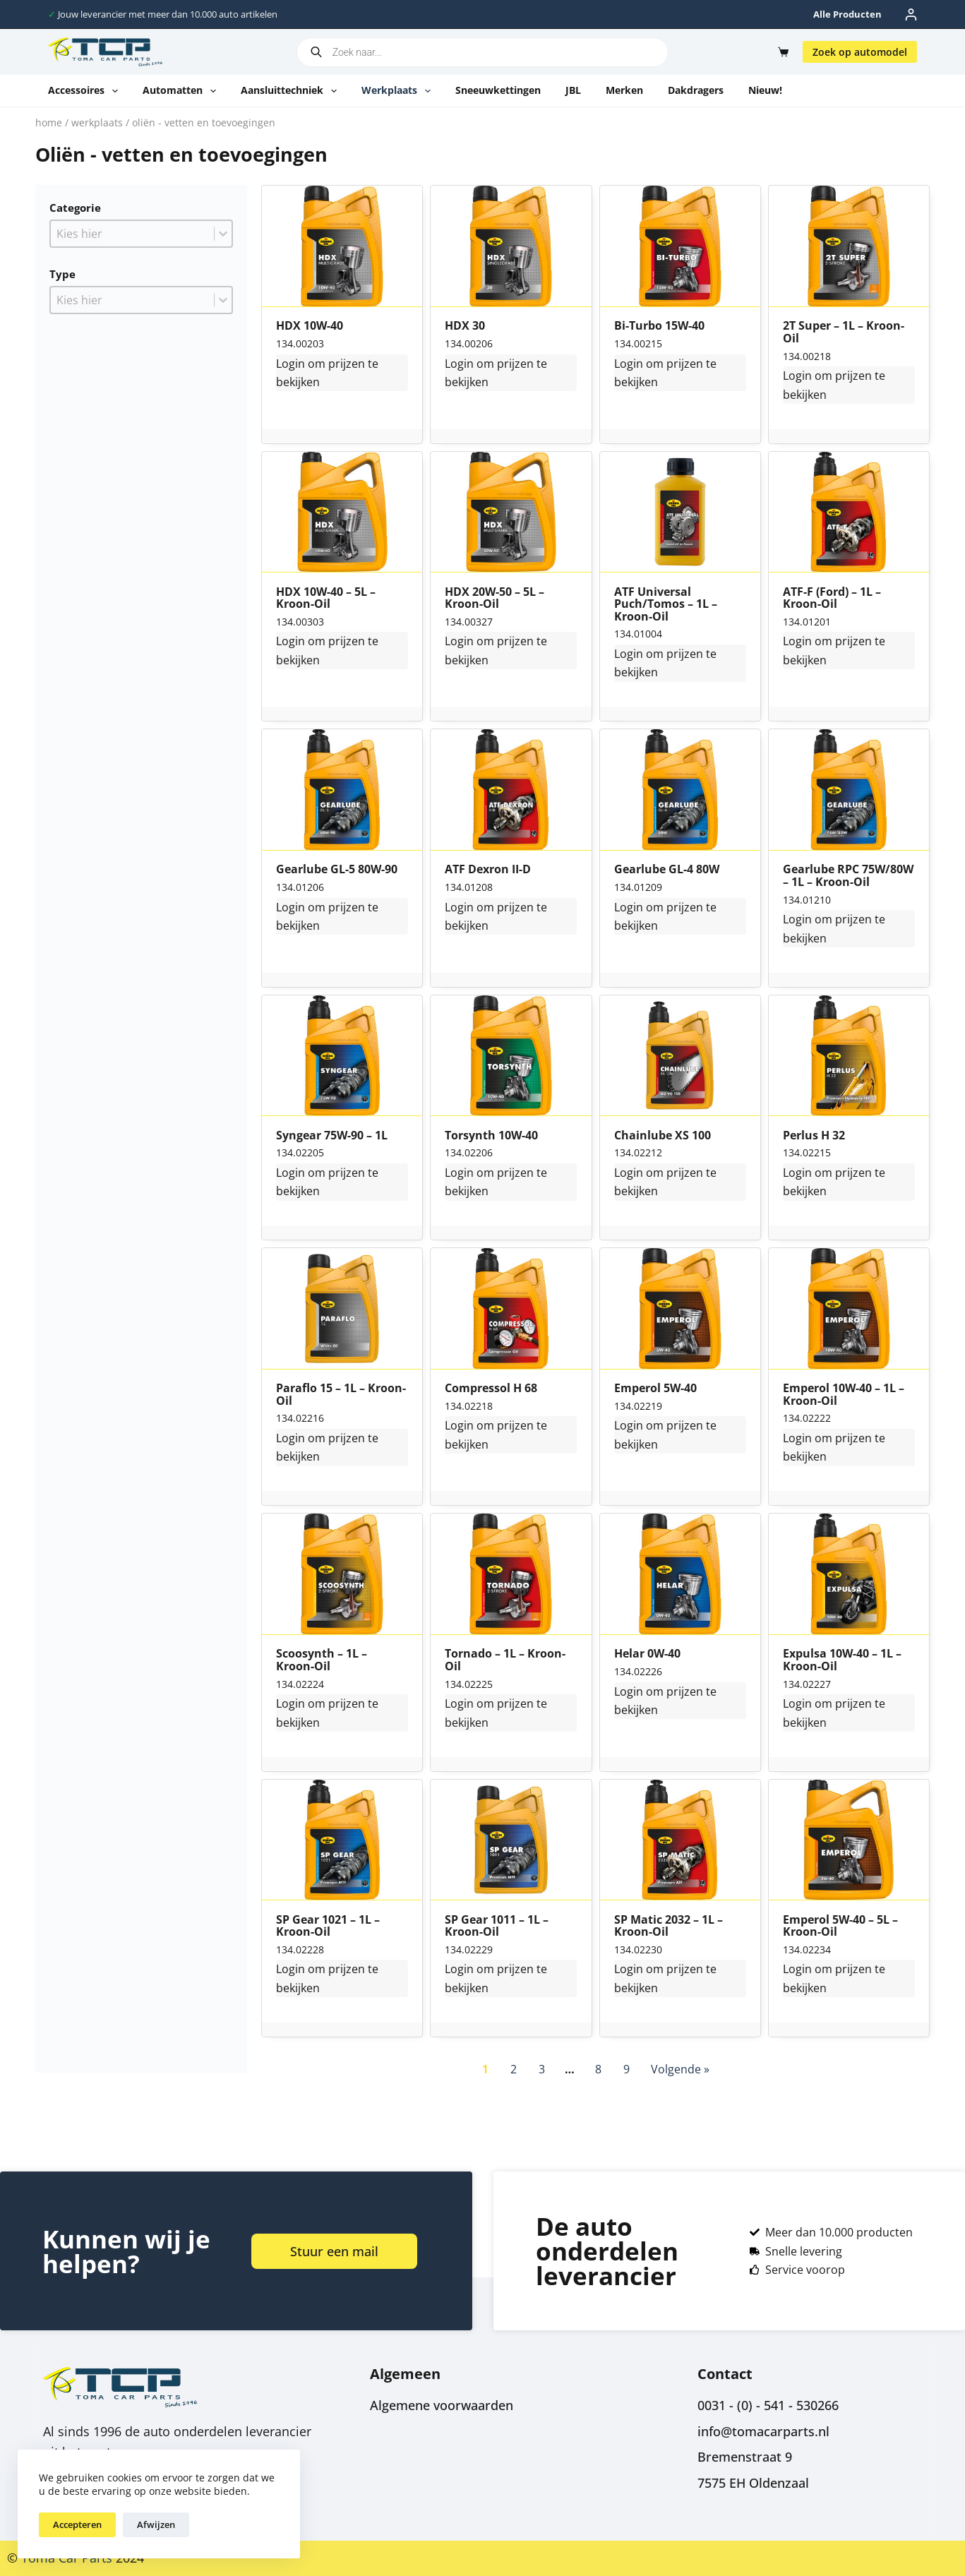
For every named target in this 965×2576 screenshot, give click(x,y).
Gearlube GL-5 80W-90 (336, 869)
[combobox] (132, 233)
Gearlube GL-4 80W (666, 869)
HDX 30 (465, 326)
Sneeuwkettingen (498, 90)
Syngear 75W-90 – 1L (332, 1136)
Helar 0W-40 (647, 1654)
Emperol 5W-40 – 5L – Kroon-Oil (840, 1926)
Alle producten (847, 14)
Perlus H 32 (814, 1136)
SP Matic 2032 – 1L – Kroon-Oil (668, 1926)
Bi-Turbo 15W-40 (659, 326)
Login (290, 363)
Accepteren (77, 2524)
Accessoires (86, 91)
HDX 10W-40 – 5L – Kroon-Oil (326, 598)
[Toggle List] (223, 233)
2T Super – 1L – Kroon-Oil (843, 332)
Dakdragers (696, 90)
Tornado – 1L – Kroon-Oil (505, 1660)
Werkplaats (398, 91)
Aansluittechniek (291, 91)
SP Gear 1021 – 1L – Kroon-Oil (328, 1926)
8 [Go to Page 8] (598, 2069)
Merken (624, 90)
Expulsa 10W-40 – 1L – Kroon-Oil (842, 1660)
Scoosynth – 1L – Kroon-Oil (321, 1660)
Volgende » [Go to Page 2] (680, 2069)
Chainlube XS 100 (662, 1136)
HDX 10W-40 (309, 326)
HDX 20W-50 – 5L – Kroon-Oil (494, 598)
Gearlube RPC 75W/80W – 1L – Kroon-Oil (848, 875)
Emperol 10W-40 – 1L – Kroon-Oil (843, 1394)
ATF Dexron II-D (488, 869)
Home (48, 122)
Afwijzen (156, 2524)
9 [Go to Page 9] (626, 2069)
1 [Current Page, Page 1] (485, 2069)
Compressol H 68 (491, 1388)
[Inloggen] (911, 14)
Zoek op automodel (860, 52)
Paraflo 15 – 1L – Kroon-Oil (341, 1394)
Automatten (182, 91)
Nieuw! (765, 90)
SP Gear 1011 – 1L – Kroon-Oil (497, 1926)
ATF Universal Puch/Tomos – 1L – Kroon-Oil (665, 604)
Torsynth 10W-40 (491, 1136)
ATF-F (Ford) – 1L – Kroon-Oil (832, 598)
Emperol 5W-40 (655, 1388)
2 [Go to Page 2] (513, 2069)
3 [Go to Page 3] (542, 2069)
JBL (573, 90)
